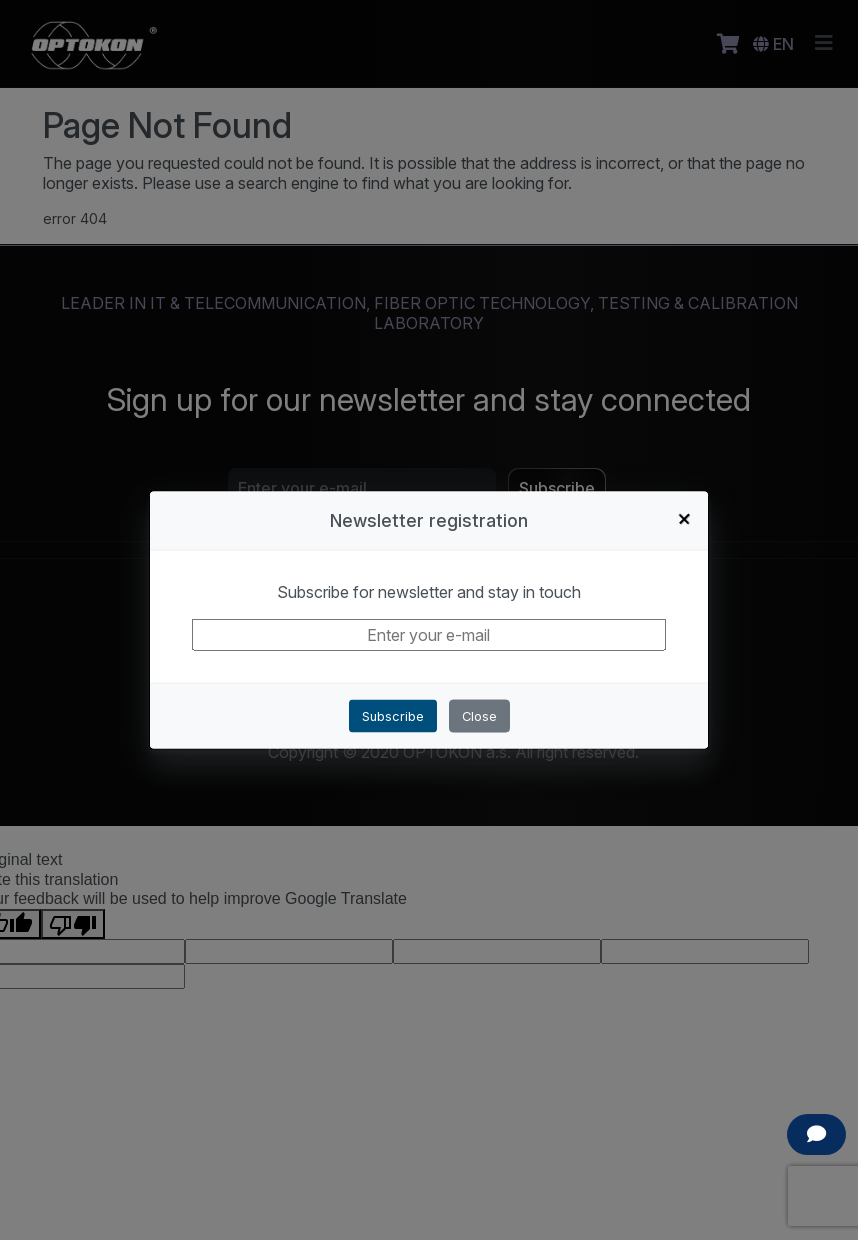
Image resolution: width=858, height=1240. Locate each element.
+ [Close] (685, 518)
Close (479, 715)
